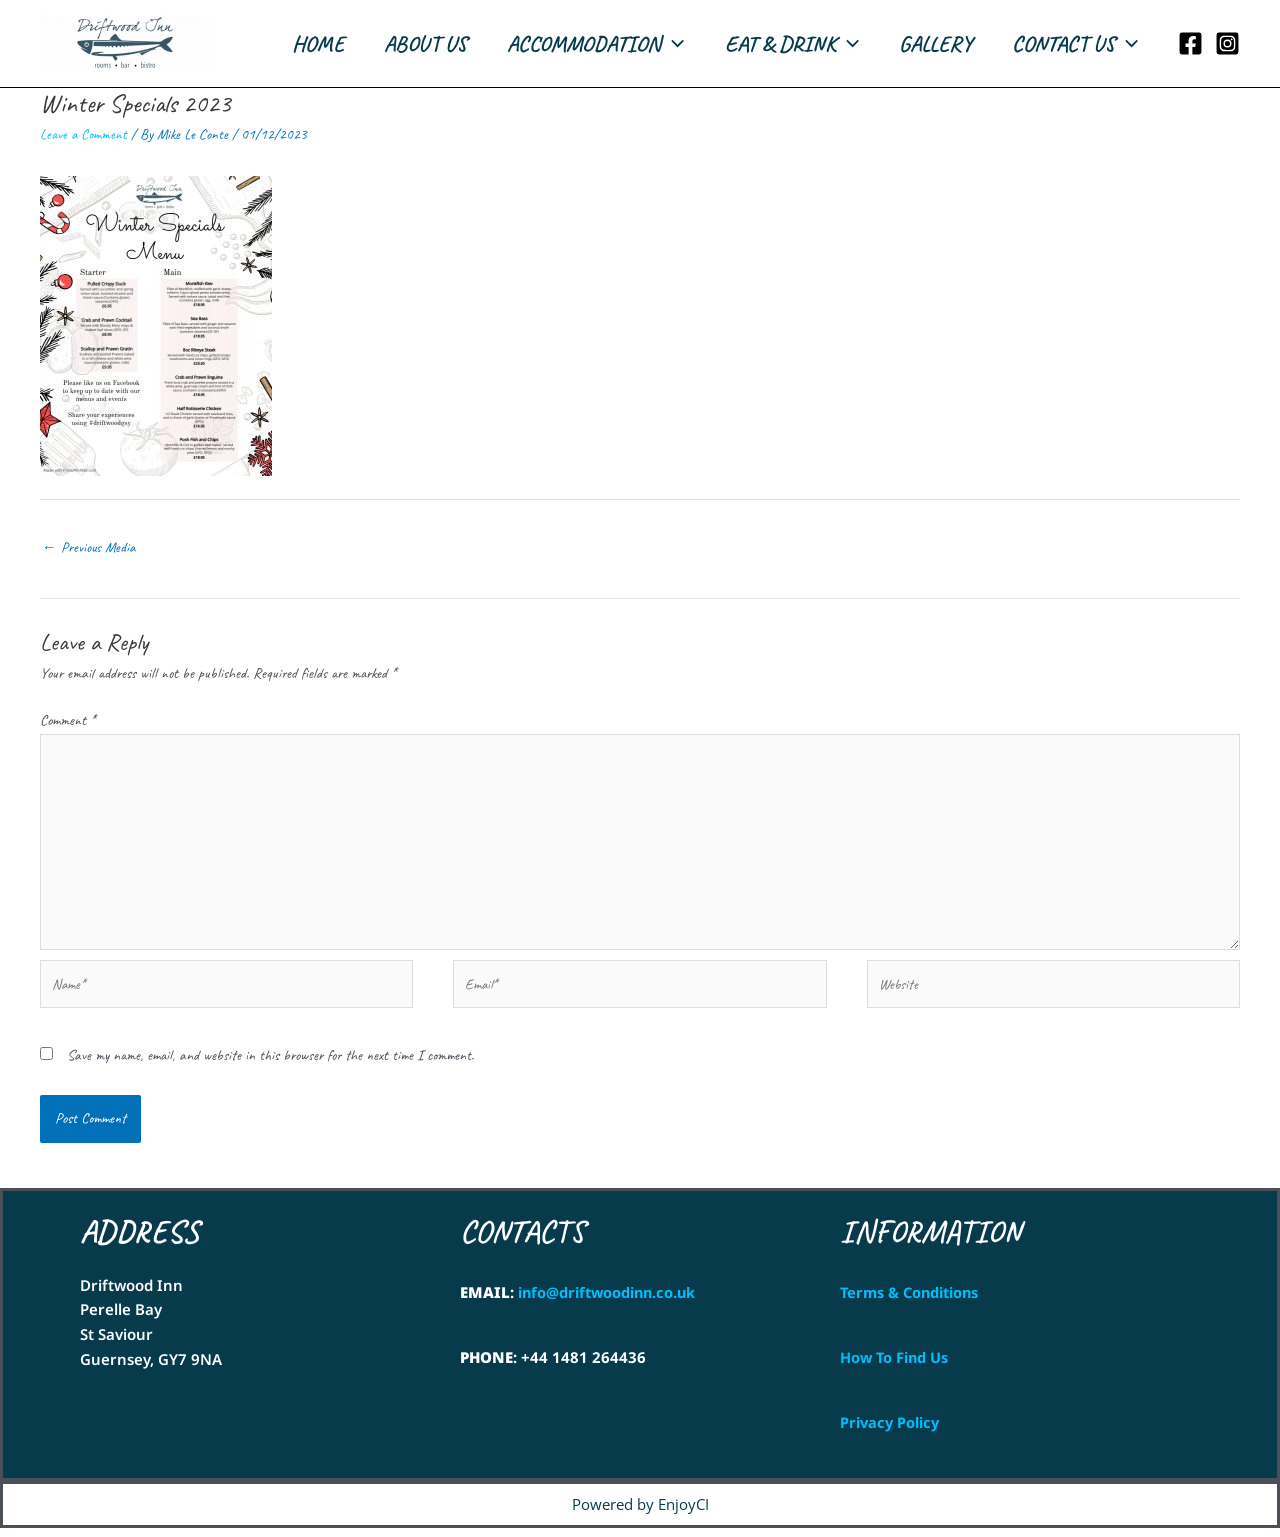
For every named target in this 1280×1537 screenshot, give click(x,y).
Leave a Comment (84, 134)
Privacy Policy (891, 1431)
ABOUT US (407, 44)
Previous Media (90, 547)
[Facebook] (1190, 43)
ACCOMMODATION (581, 44)
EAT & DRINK (782, 44)
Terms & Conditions (913, 1301)
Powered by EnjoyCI (640, 1513)
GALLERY (929, 44)
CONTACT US (1073, 44)
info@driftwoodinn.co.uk (609, 1301)
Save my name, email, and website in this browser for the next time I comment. (270, 1064)
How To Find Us (896, 1366)
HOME (296, 44)
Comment (67, 721)
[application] (658, 44)
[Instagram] (1227, 43)
